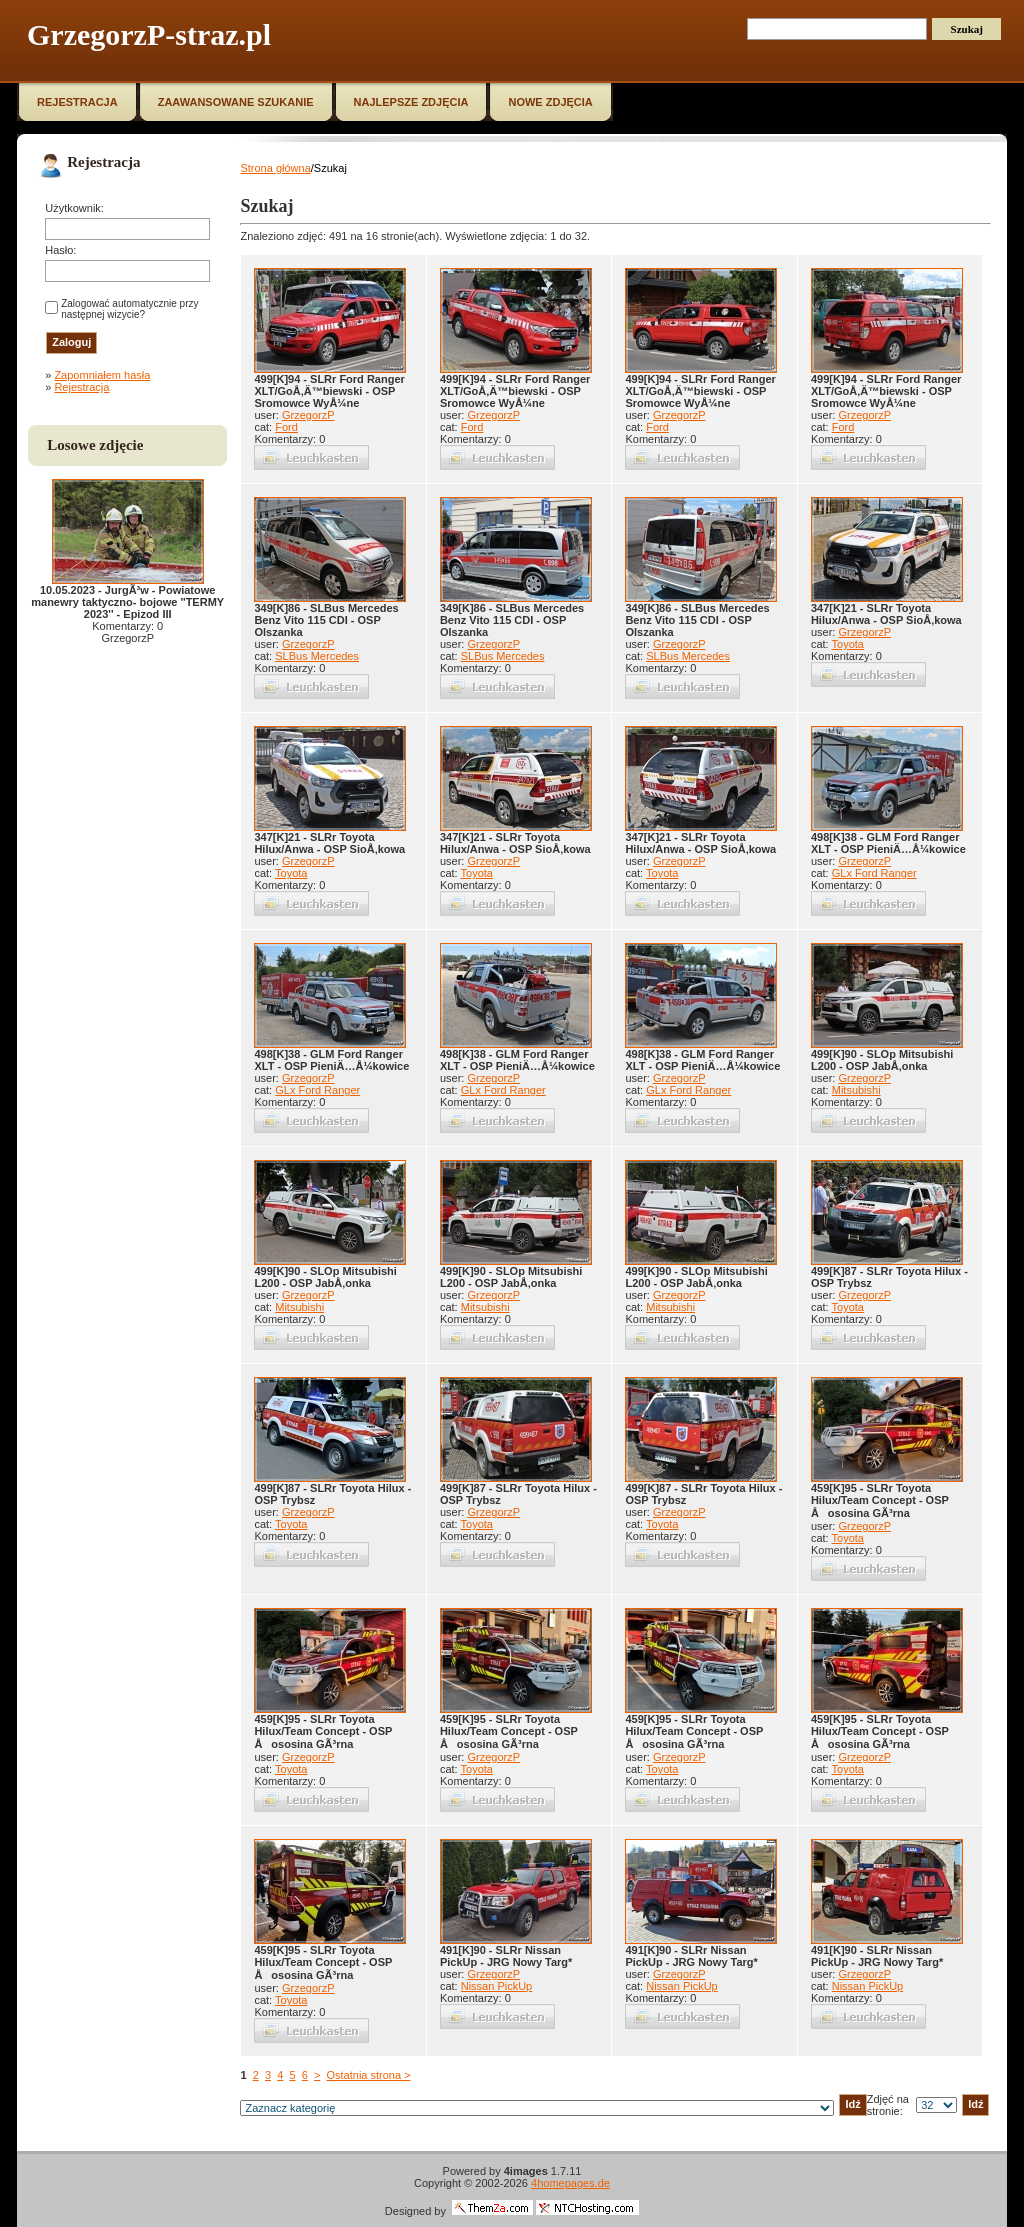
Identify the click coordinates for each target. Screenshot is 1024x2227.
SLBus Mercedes (317, 656)
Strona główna (275, 168)
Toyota (848, 644)
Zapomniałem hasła (102, 375)
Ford (286, 427)
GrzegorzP (308, 415)
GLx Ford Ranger (874, 873)
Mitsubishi (856, 1090)
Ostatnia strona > (368, 2075)
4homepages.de (570, 2183)
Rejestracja (81, 387)
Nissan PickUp (497, 1986)
